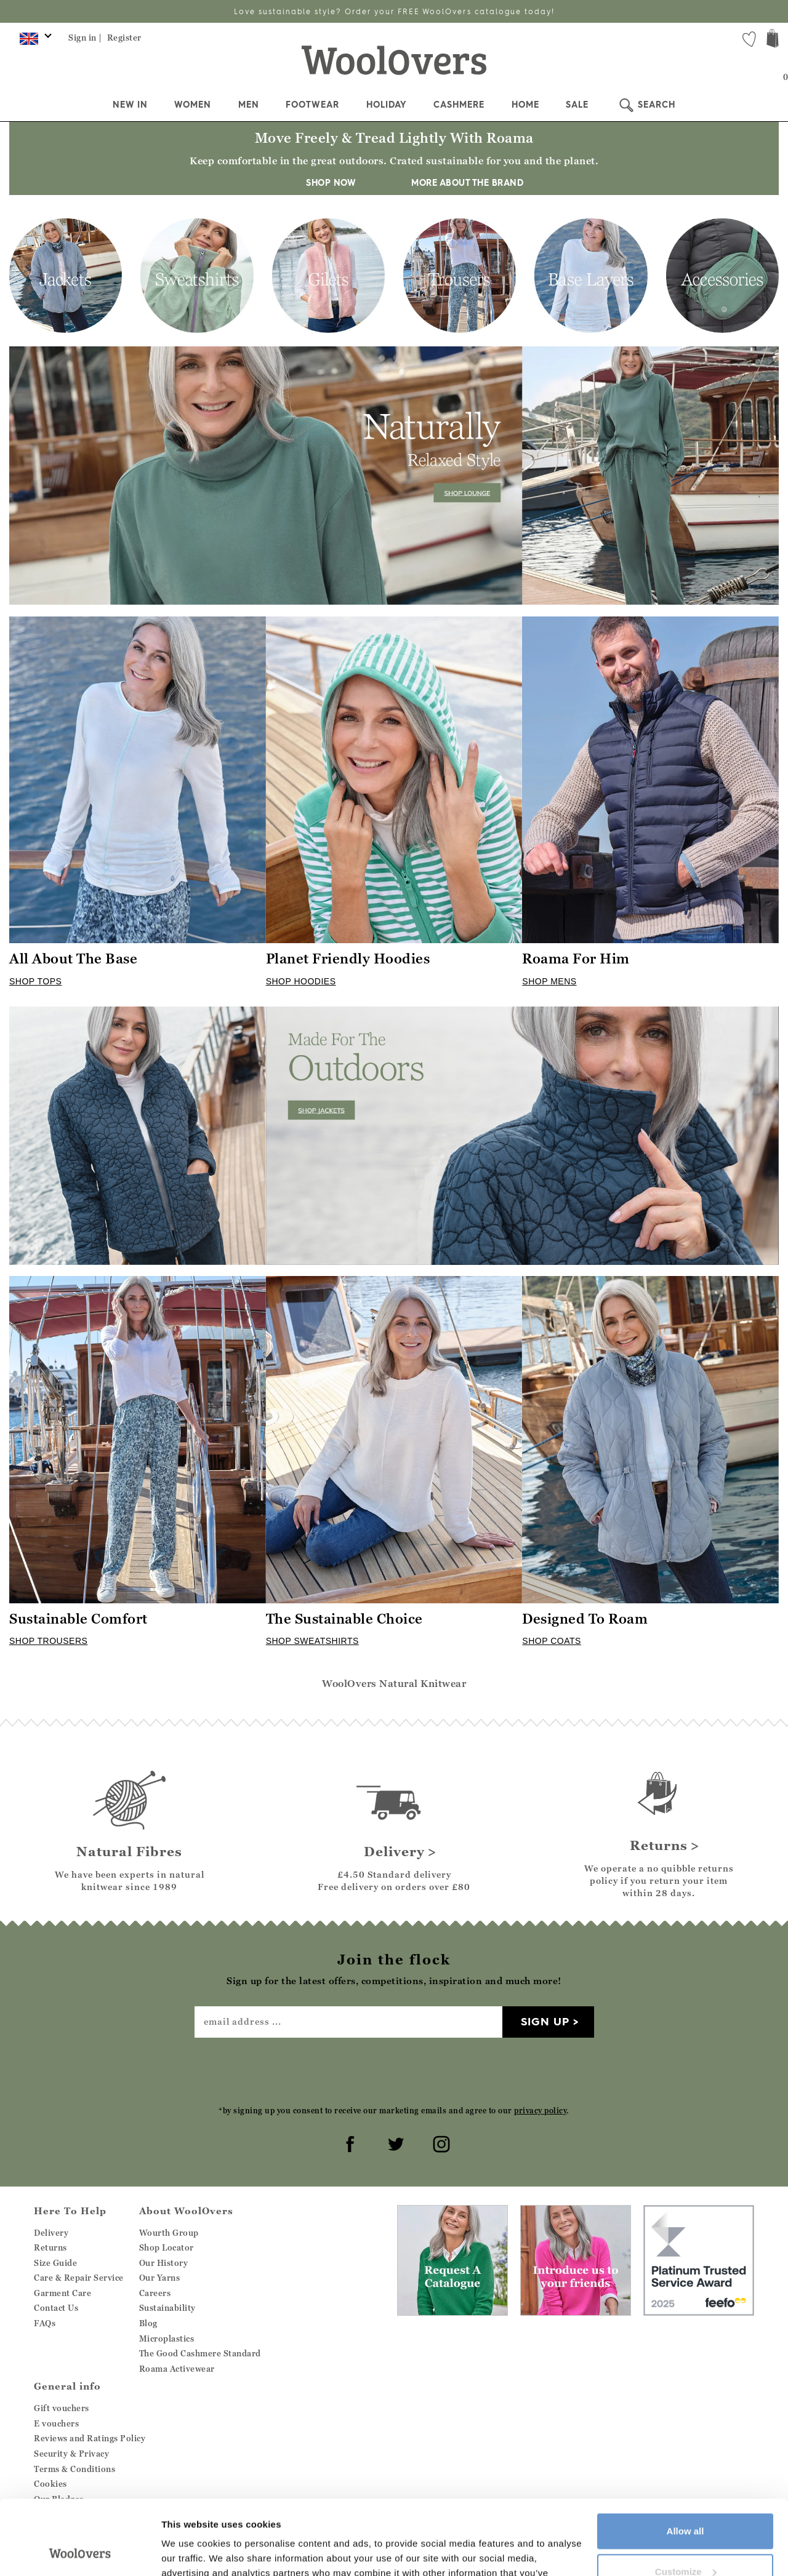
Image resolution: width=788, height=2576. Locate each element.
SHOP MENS (549, 981)
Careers (155, 2293)
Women (192, 104)
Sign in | (85, 37)
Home (525, 104)
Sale (577, 104)
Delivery (51, 2233)
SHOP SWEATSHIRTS (312, 1641)
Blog (148, 2323)
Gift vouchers (61, 2408)
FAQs (44, 2323)
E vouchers (56, 2423)
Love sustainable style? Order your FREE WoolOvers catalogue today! (394, 11)
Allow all (685, 2461)
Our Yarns (159, 2278)
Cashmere (458, 104)
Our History (163, 2263)
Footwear (312, 104)
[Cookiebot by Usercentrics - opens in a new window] (80, 2552)
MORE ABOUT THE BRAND (461, 183)
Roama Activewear (177, 2369)
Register (124, 37)
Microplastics (167, 2338)
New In (130, 104)
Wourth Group (169, 2233)
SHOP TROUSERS (48, 1641)
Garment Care (62, 2293)
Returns (50, 2247)
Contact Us (56, 2308)
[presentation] (394, 2071)
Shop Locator (166, 2247)
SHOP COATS (551, 1641)
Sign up (545, 2021)
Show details (190, 2551)
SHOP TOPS (35, 981)
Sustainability (167, 2308)
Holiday (386, 104)
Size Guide (55, 2263)
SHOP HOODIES (301, 981)
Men (248, 104)
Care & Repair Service (79, 2278)
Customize (686, 2501)
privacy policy (540, 2110)
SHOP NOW (331, 183)
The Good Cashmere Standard (200, 2353)
